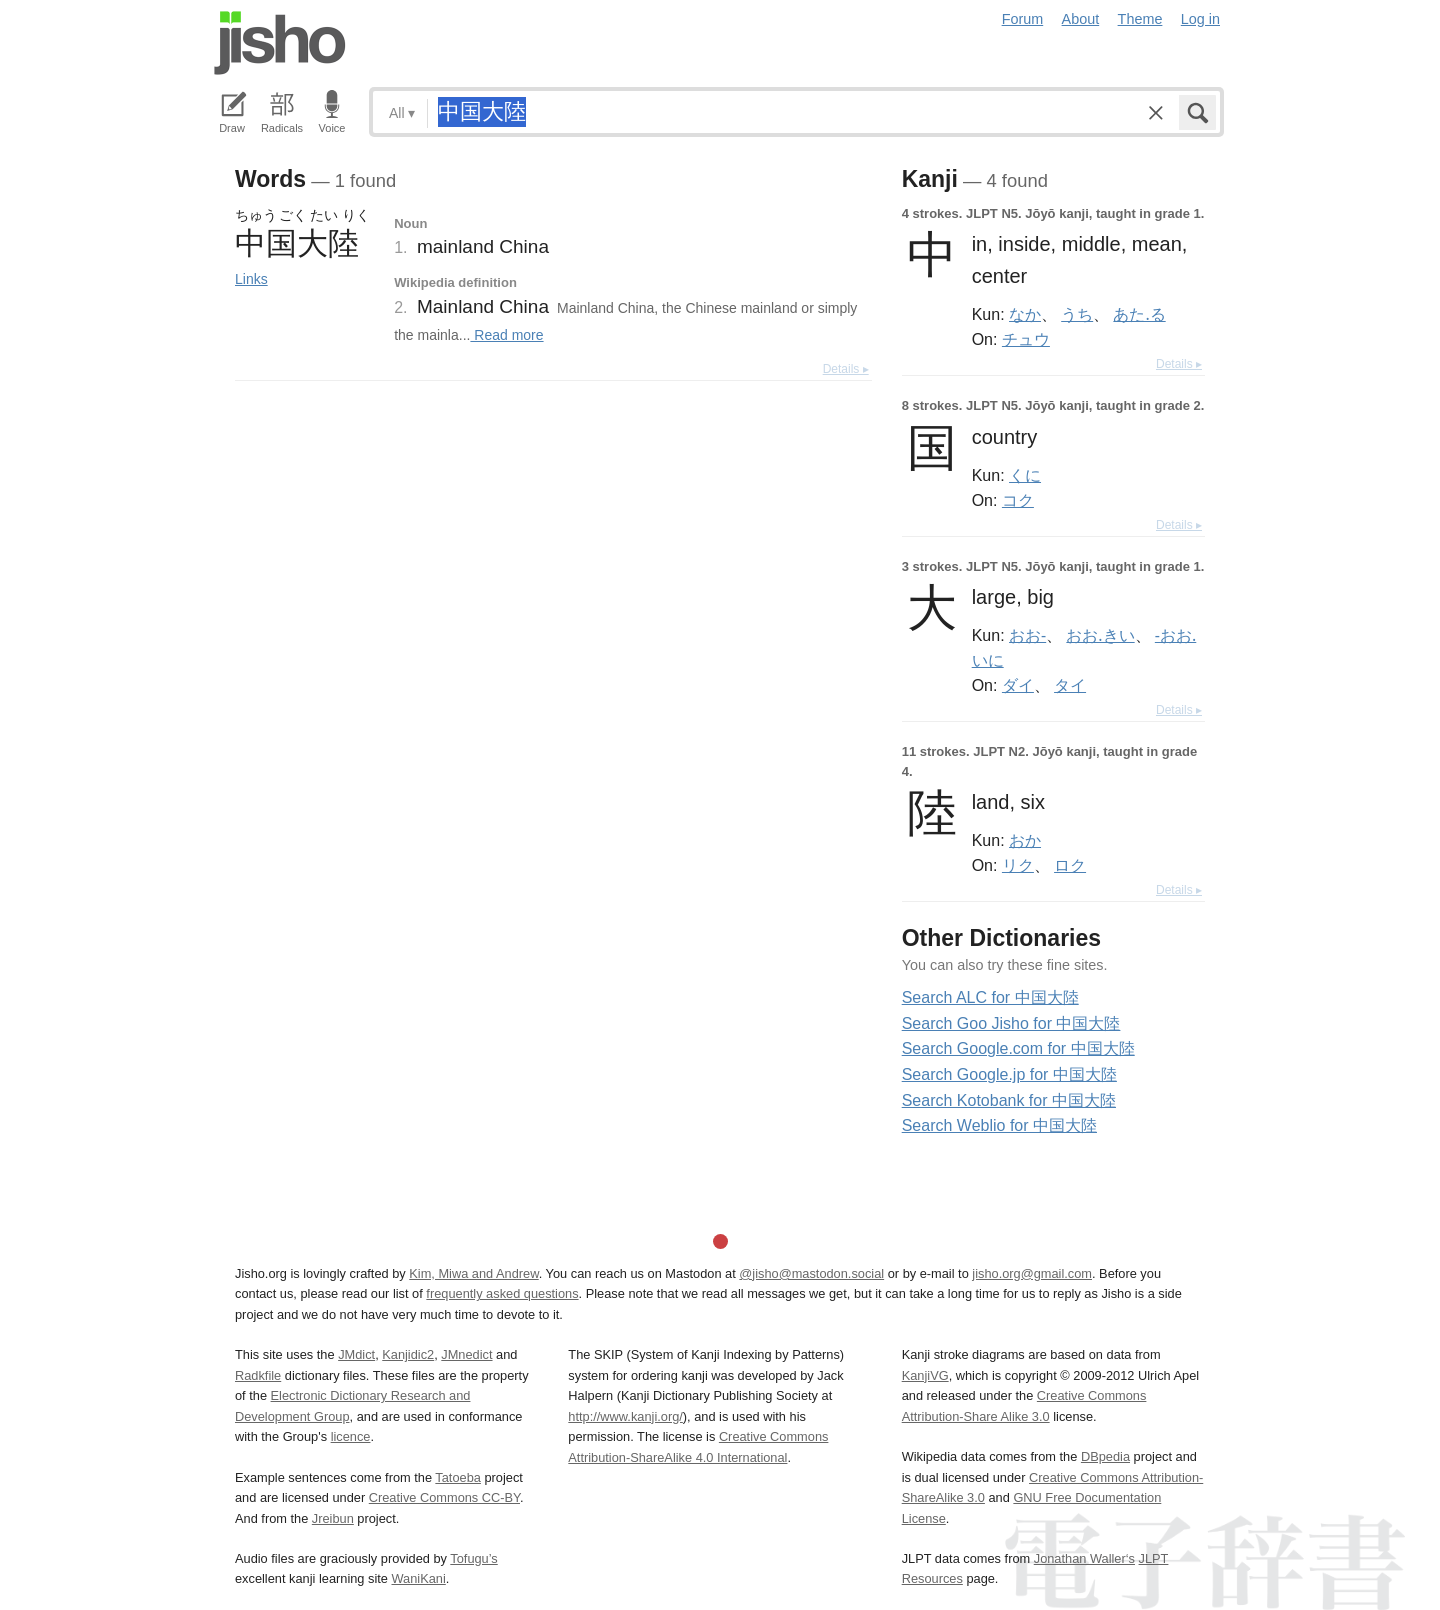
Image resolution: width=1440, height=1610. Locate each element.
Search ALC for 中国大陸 (990, 997)
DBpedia (1105, 1456)
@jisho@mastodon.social (811, 1273)
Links (251, 279)
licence (351, 1436)
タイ (1070, 685)
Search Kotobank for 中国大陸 (1009, 1100)
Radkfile (258, 1375)
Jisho (280, 43)
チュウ (1026, 339)
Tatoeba (458, 1477)
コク (1018, 500)
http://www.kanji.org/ (625, 1416)
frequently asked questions (502, 1293)
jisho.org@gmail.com (1032, 1273)
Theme (1140, 19)
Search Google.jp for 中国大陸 (1009, 1074)
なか (1025, 314)
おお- (1027, 635)
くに (1025, 475)
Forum (1023, 19)
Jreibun (333, 1518)
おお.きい (1100, 635)
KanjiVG (925, 1375)
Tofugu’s (473, 1558)
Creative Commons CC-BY (444, 1497)
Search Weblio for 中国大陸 (999, 1125)
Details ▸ (846, 369)
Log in (1200, 19)
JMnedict (466, 1354)
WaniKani (419, 1578)
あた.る (1139, 314)
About (1081, 19)
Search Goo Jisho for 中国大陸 (1011, 1023)
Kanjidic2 (408, 1354)
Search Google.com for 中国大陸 (1018, 1048)
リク (1018, 865)
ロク (1070, 865)
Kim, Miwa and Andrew (473, 1273)
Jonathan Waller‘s (1084, 1558)
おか (1025, 840)
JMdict (356, 1354)
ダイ (1018, 685)
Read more (506, 335)
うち (1077, 314)
